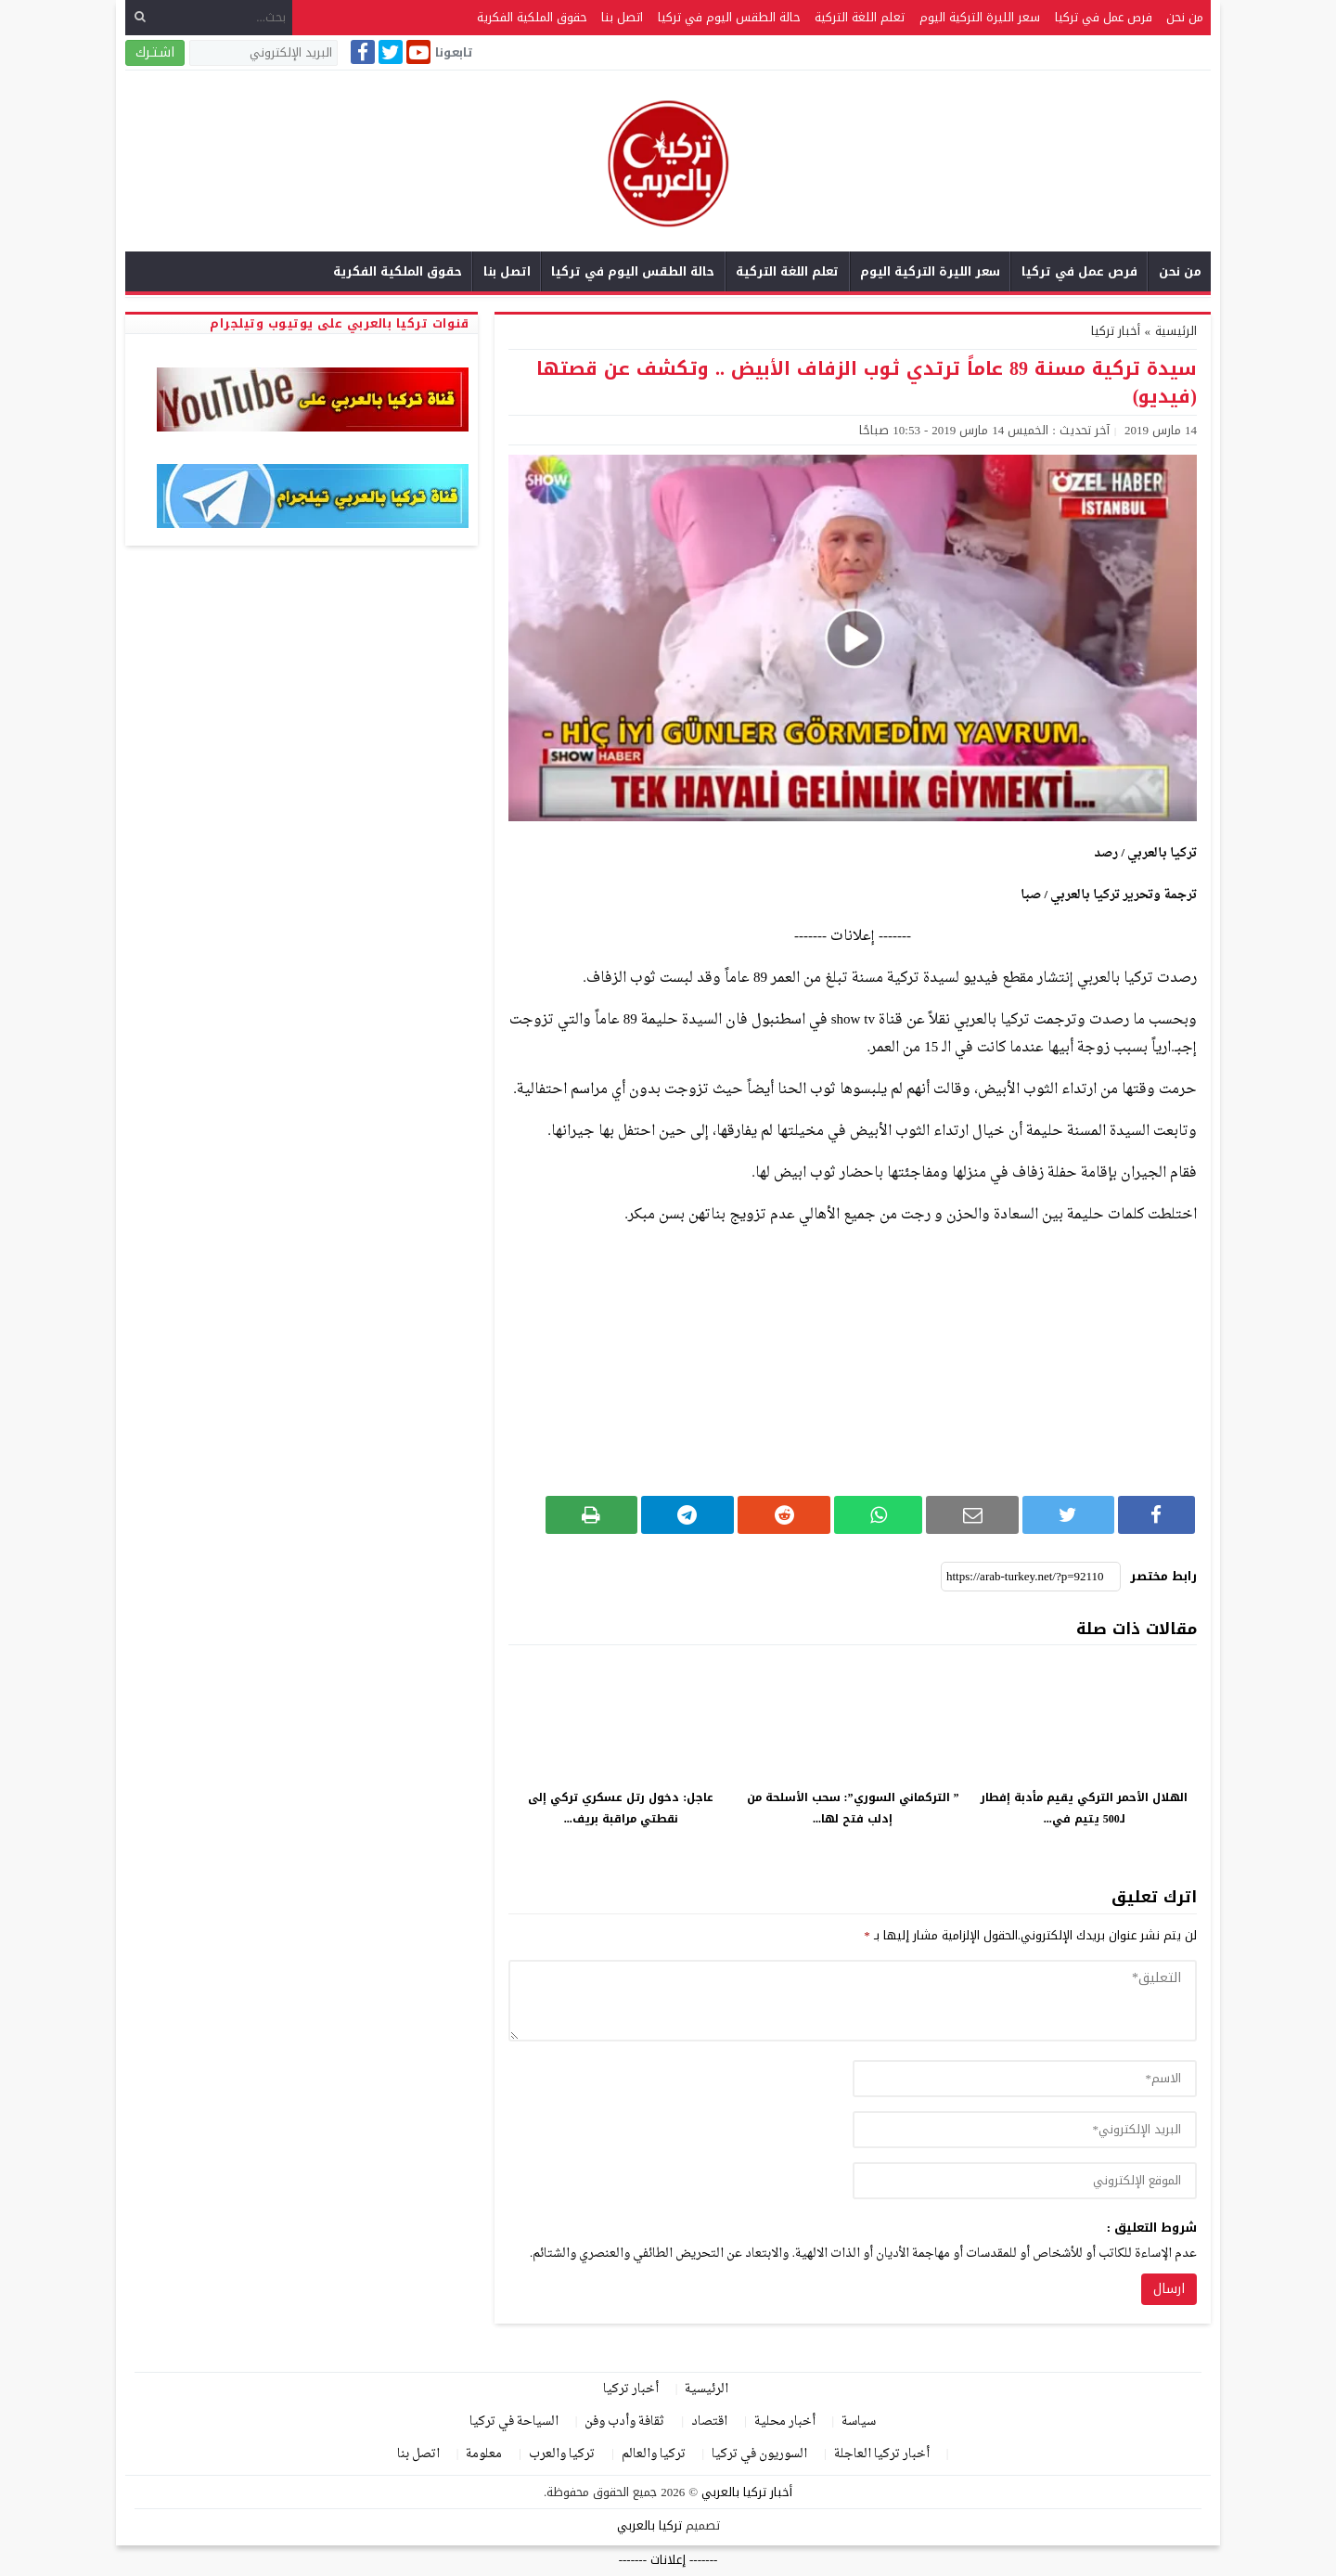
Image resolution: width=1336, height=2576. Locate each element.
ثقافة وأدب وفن (624, 2421)
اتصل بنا (622, 17)
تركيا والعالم (654, 2454)
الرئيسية (706, 2389)
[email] (1025, 2129)
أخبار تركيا (1115, 330)
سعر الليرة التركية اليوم (979, 17)
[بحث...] (208, 17)
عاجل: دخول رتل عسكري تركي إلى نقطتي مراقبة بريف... (620, 1808)
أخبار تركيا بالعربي (746, 2492)
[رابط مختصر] (1031, 1576)
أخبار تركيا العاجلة (882, 2454)
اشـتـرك (154, 52)
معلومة (484, 2454)
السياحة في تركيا (514, 2421)
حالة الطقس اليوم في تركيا (729, 17)
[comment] (852, 2000)
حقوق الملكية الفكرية (532, 17)
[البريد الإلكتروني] (263, 53)
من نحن (1184, 17)
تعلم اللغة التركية (860, 17)
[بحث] (140, 17)
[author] (1025, 2078)
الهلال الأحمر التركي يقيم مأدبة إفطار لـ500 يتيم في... (1084, 1808)
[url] (1025, 2180)
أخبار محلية (785, 2421)
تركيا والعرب (562, 2454)
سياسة (858, 2421)
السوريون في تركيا (759, 2454)
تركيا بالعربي (649, 2525)
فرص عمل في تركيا (1103, 17)
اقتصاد (709, 2421)
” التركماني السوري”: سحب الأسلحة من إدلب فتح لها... (853, 1808)
